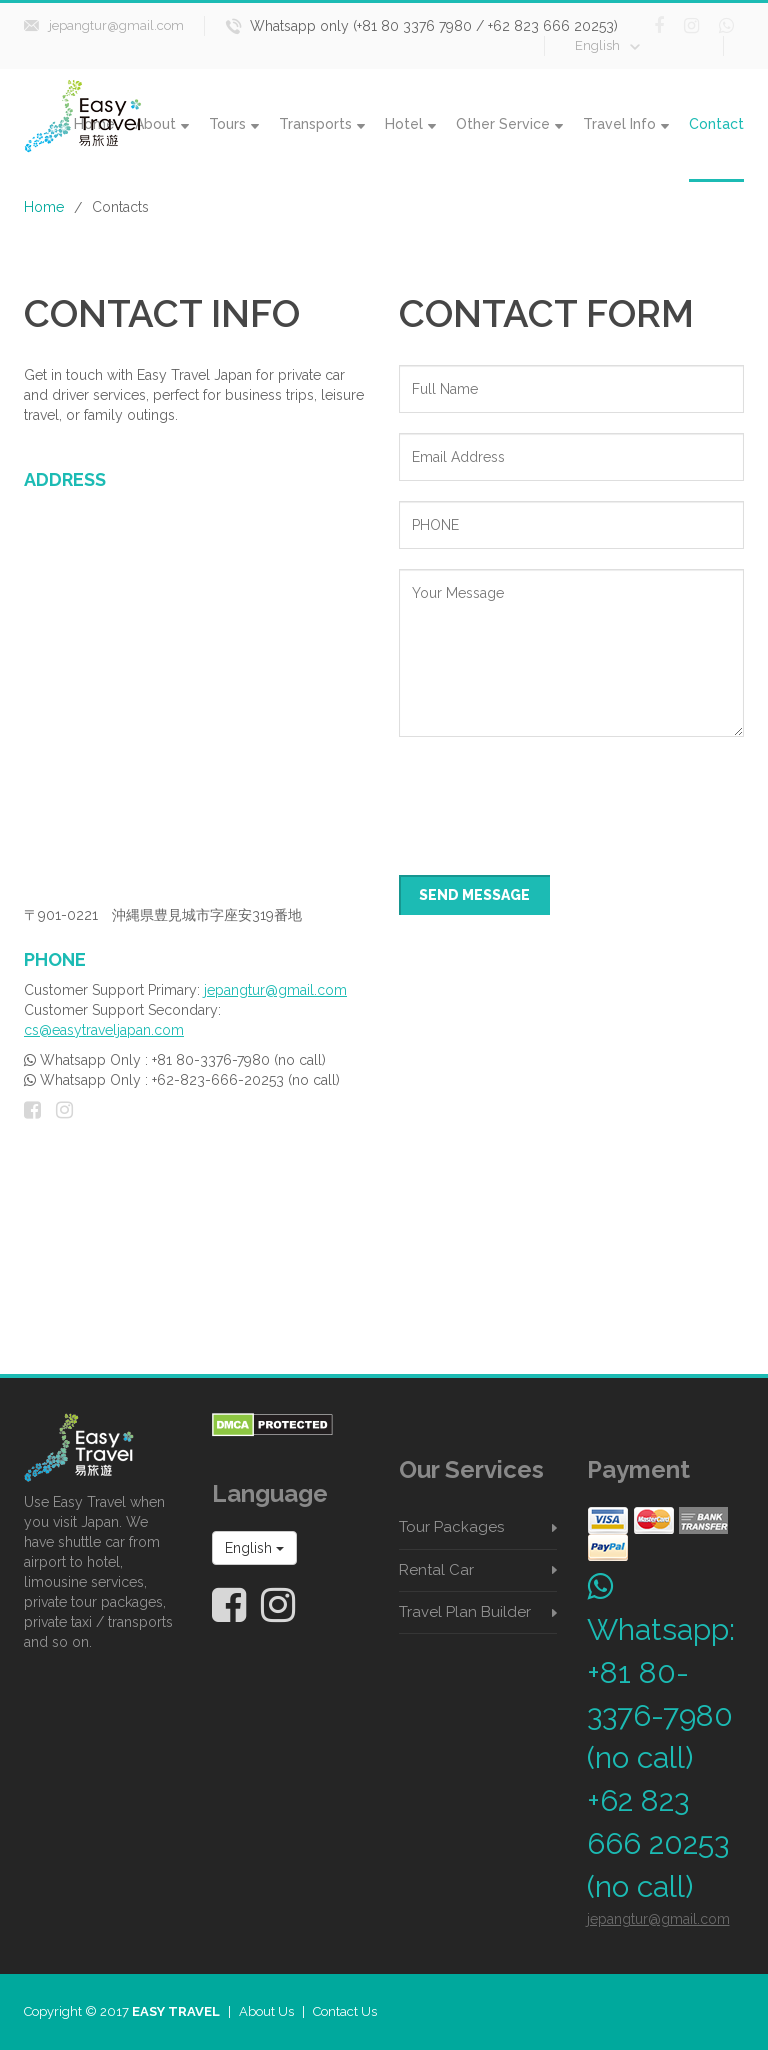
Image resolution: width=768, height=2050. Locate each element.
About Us (266, 2011)
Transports (322, 124)
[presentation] (551, 796)
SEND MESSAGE (474, 895)
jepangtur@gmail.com (116, 25)
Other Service (509, 124)
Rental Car (436, 1570)
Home (44, 207)
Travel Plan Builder (465, 1612)
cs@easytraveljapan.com (104, 1030)
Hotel (410, 124)
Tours (234, 124)
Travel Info (626, 124)
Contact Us (345, 2011)
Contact (716, 124)
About (162, 124)
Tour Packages (451, 1527)
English (607, 45)
